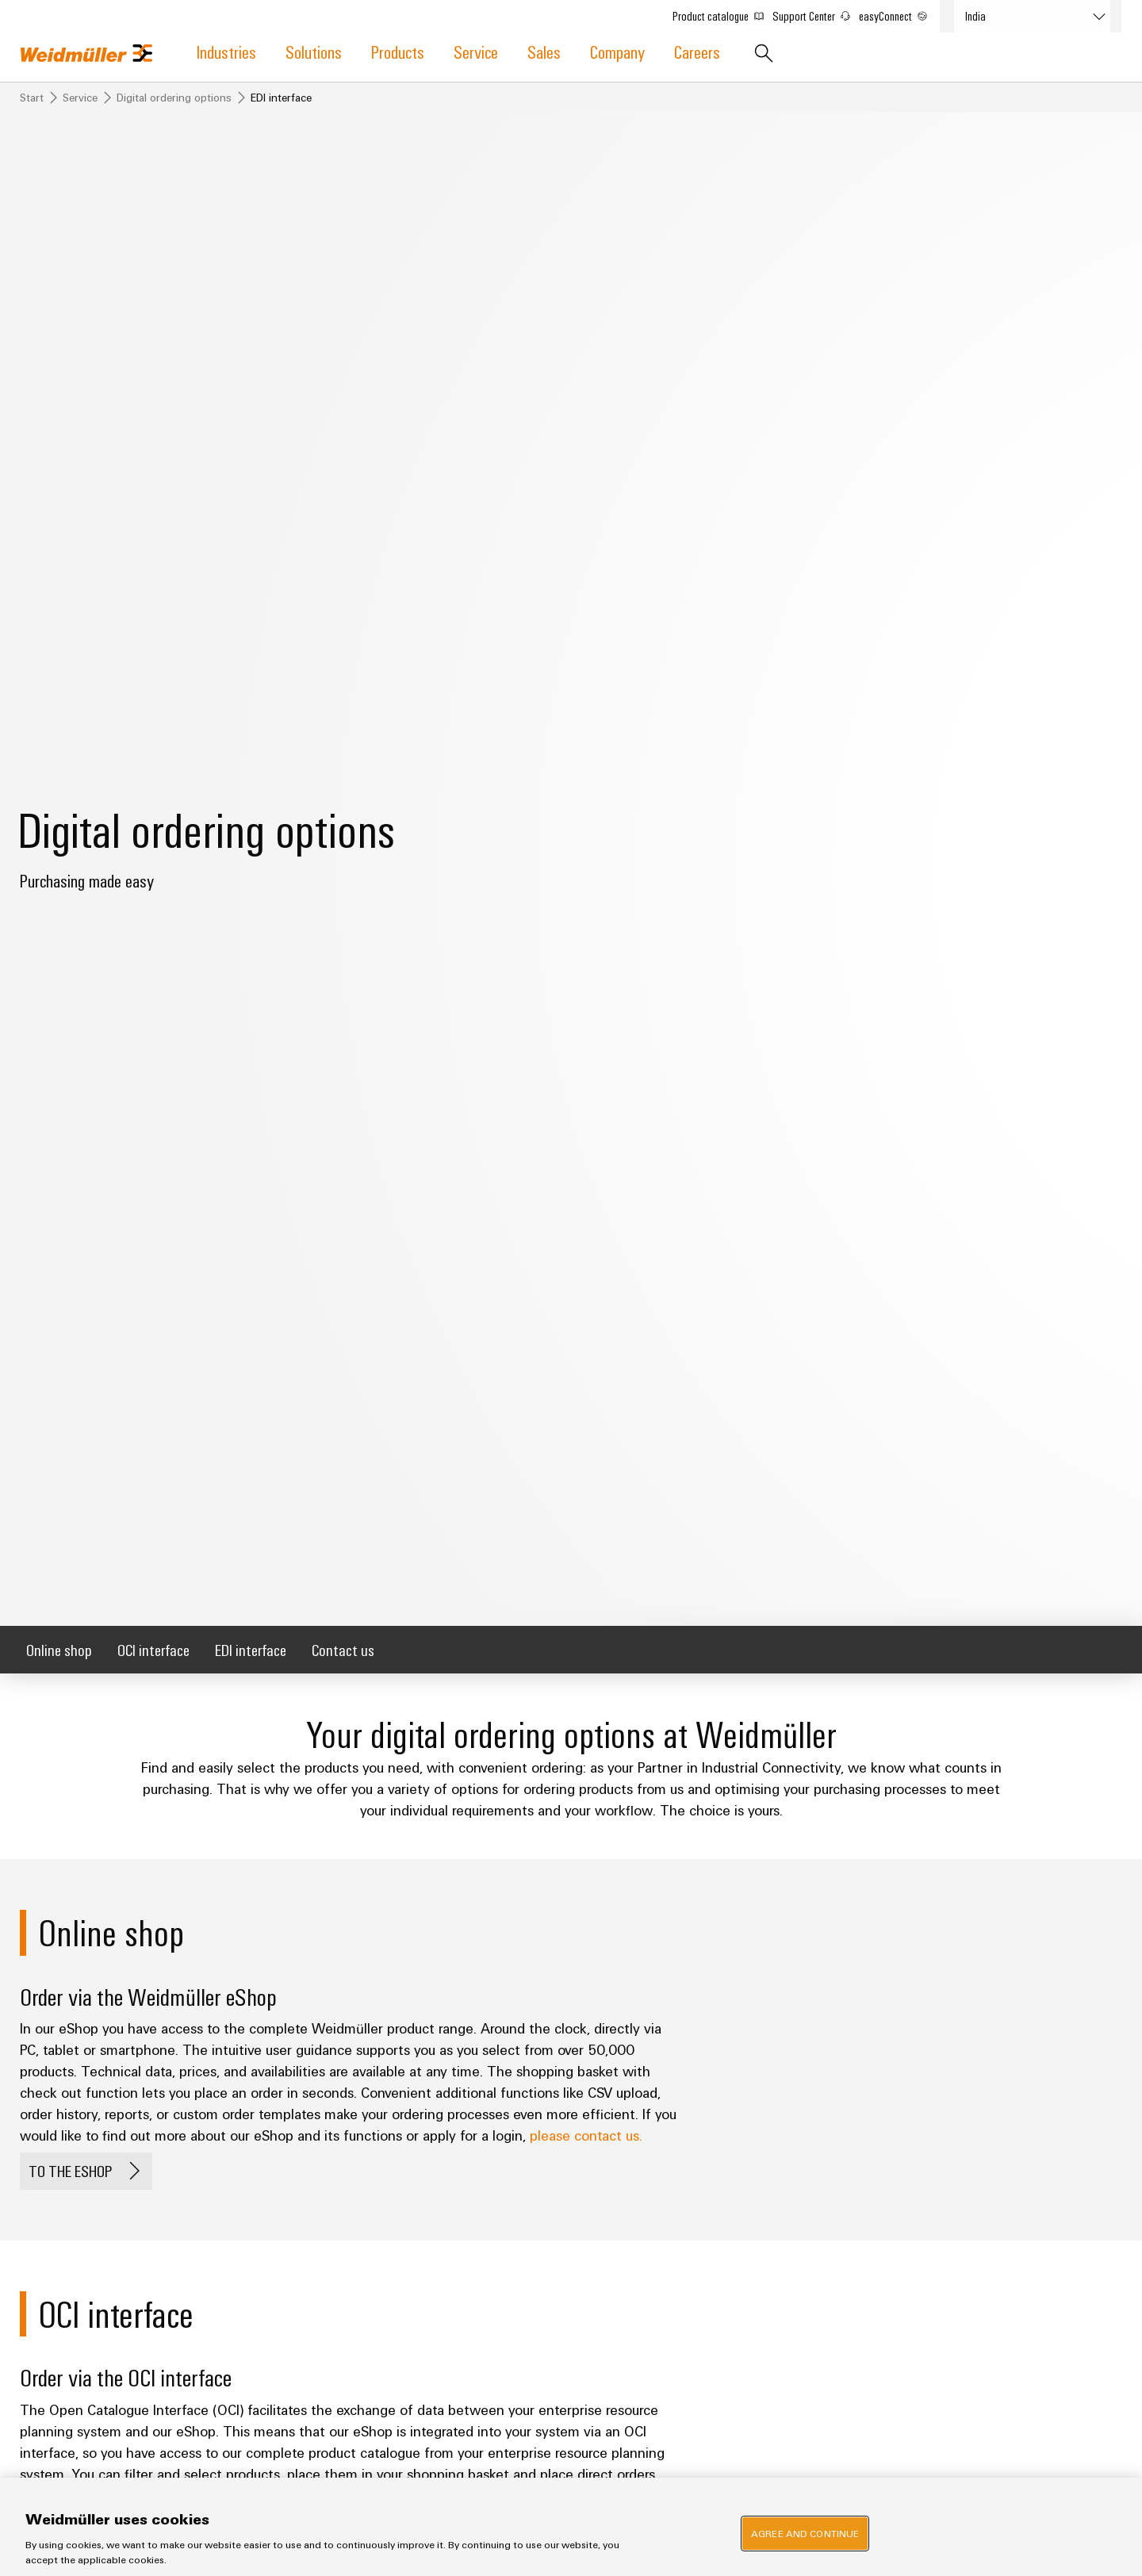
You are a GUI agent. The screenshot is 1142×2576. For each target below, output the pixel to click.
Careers (697, 51)
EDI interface (250, 1649)
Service (476, 51)
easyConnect (900, 12)
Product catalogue (725, 12)
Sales (544, 51)
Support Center (818, 12)
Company (617, 51)
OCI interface (153, 1649)
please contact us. (586, 2135)
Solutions (314, 51)
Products (397, 51)
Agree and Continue (805, 2533)
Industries (226, 51)
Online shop (59, 1649)
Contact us (343, 1649)
